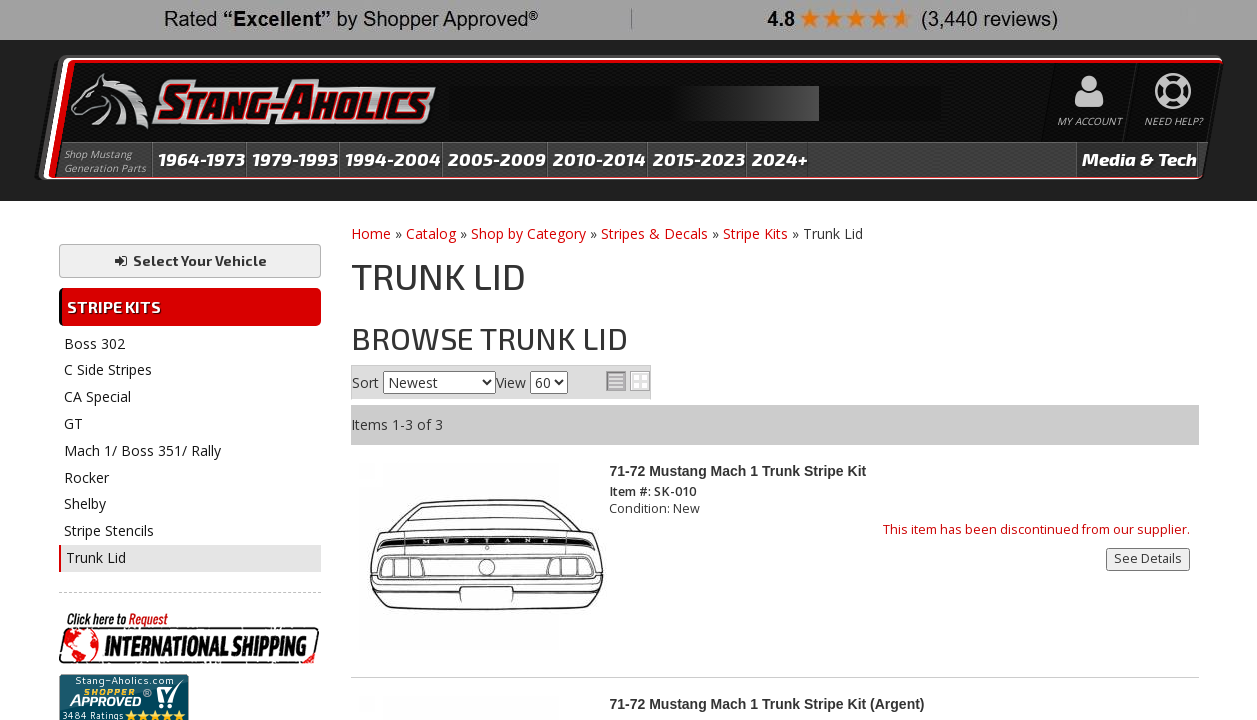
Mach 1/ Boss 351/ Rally (142, 450)
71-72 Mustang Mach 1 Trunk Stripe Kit (737, 471)
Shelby (85, 503)
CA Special (97, 396)
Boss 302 (94, 343)
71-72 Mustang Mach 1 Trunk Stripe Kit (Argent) (766, 704)
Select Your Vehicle (189, 260)
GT (73, 423)
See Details (1148, 558)
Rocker (86, 477)
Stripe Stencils (109, 530)
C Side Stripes (108, 369)
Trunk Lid (96, 557)
